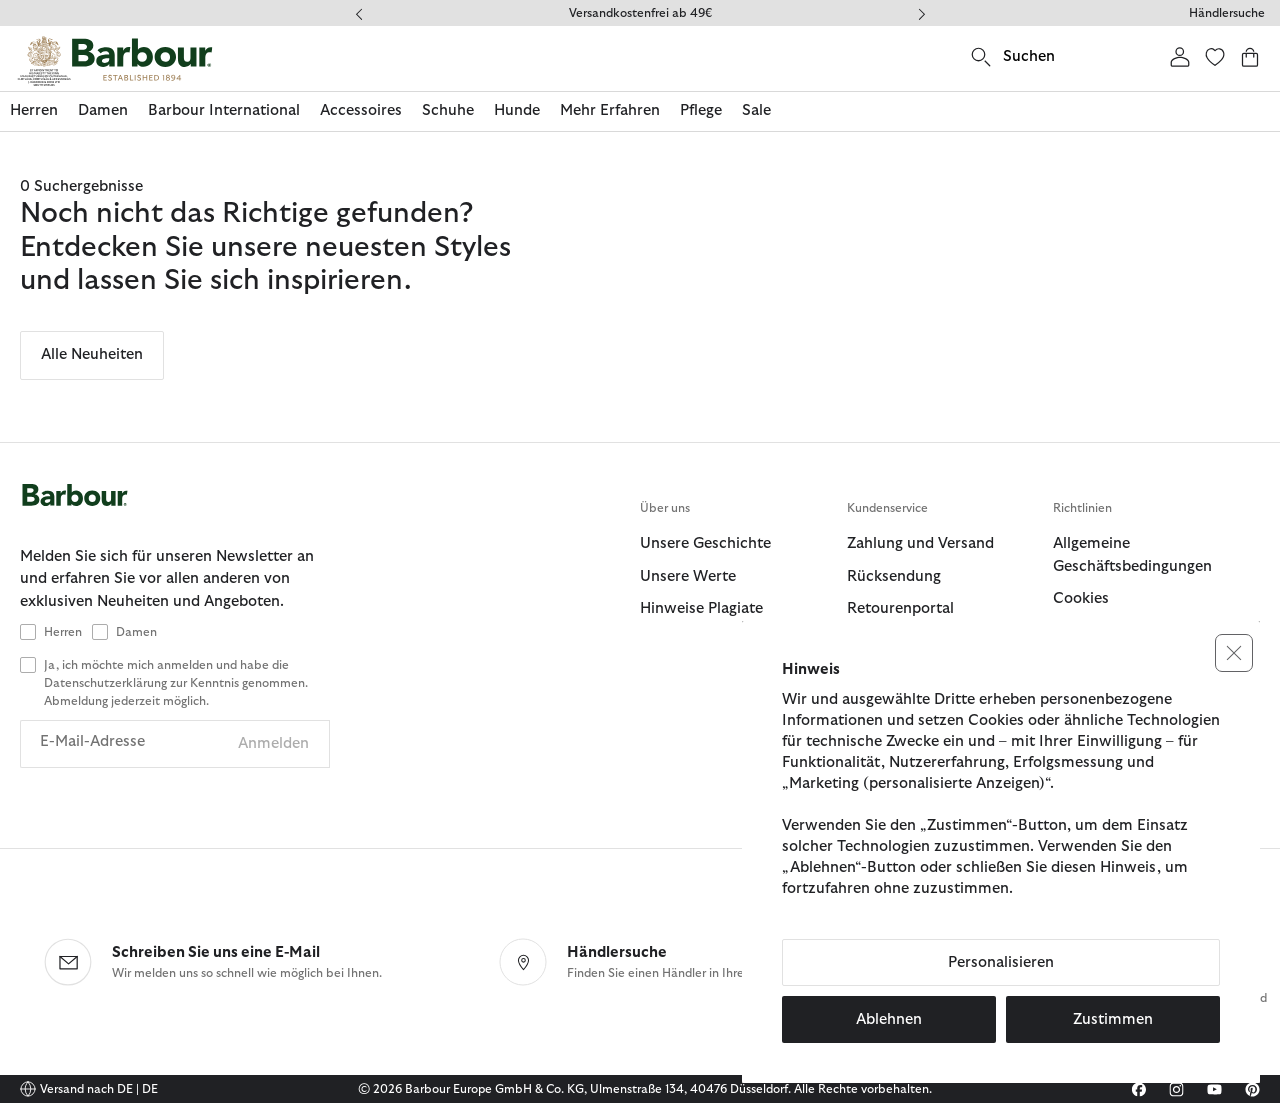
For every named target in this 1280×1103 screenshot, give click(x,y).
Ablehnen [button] (889, 1019)
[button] (1234, 653)
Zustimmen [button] (1113, 1019)
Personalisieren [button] (1001, 962)
